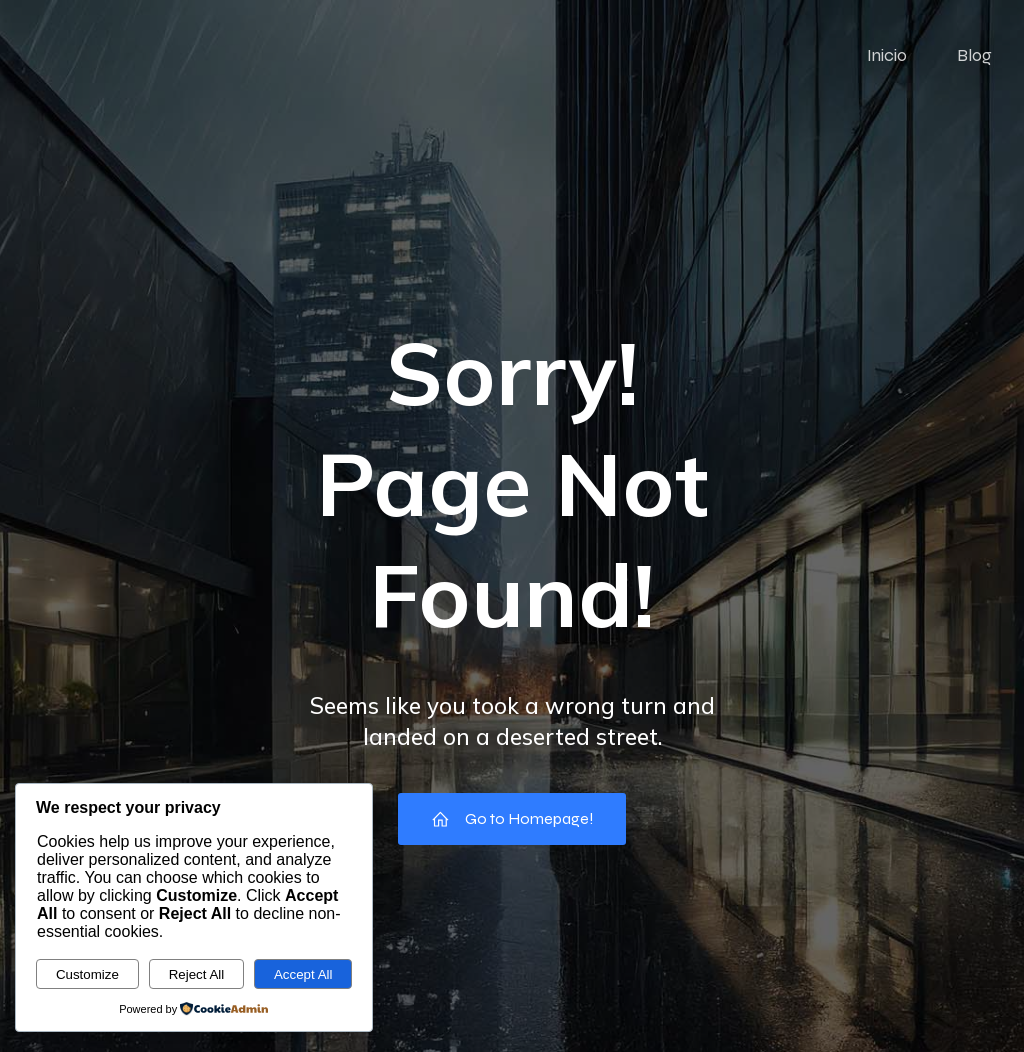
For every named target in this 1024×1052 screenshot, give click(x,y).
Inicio (887, 55)
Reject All (197, 974)
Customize (87, 974)
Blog (974, 55)
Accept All (303, 974)
